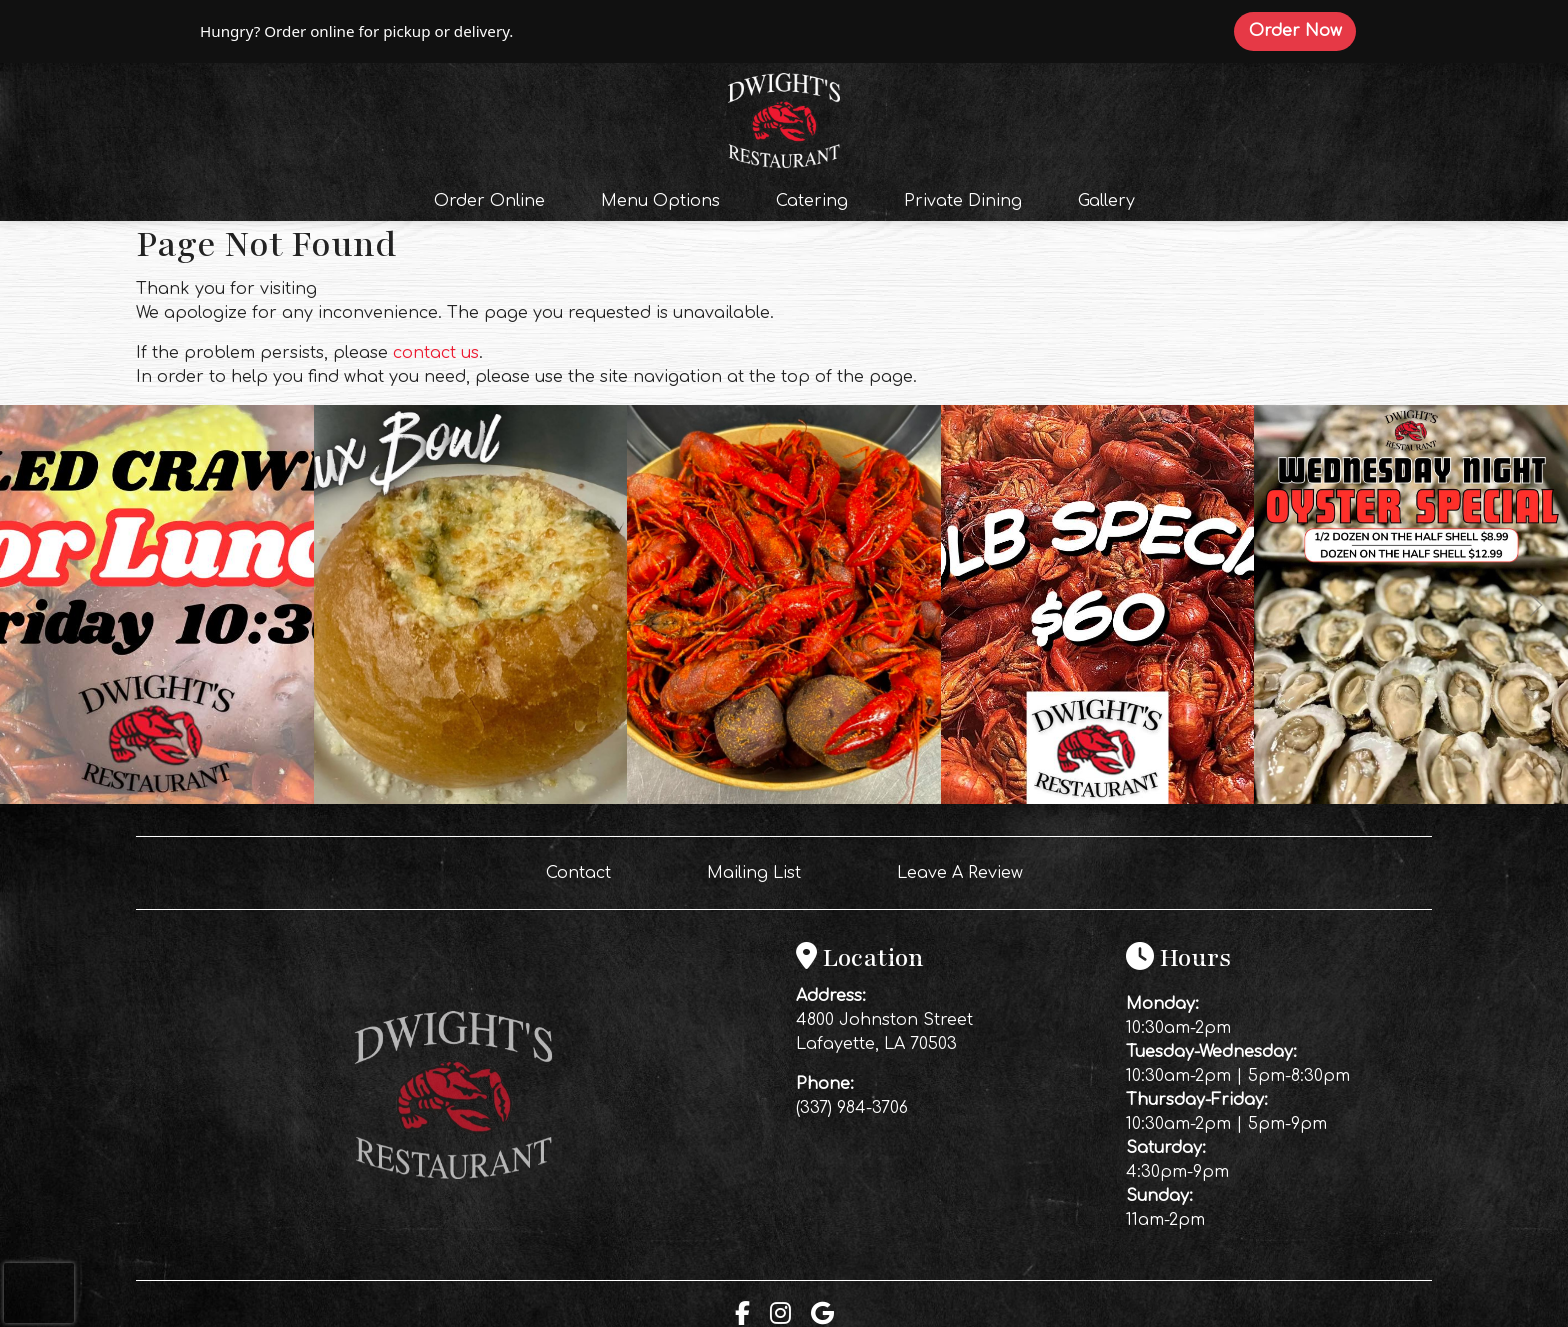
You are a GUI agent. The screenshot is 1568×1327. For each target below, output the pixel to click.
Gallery (1106, 201)
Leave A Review (968, 871)
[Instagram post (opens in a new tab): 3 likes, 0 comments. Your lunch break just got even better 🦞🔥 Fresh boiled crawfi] (157, 799)
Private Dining (963, 201)
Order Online (495, 199)
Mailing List (754, 873)
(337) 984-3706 (852, 1108)
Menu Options (660, 201)
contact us (436, 353)
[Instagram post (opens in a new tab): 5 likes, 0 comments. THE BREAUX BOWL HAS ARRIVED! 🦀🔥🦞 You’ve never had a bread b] (471, 799)
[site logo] (784, 118)
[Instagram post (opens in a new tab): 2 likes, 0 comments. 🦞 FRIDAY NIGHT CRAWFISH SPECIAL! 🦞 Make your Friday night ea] (1098, 799)
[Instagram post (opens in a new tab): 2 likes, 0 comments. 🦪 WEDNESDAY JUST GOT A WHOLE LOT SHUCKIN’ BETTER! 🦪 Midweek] (1411, 799)
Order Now (1302, 30)
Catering (812, 201)
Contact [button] (586, 871)
